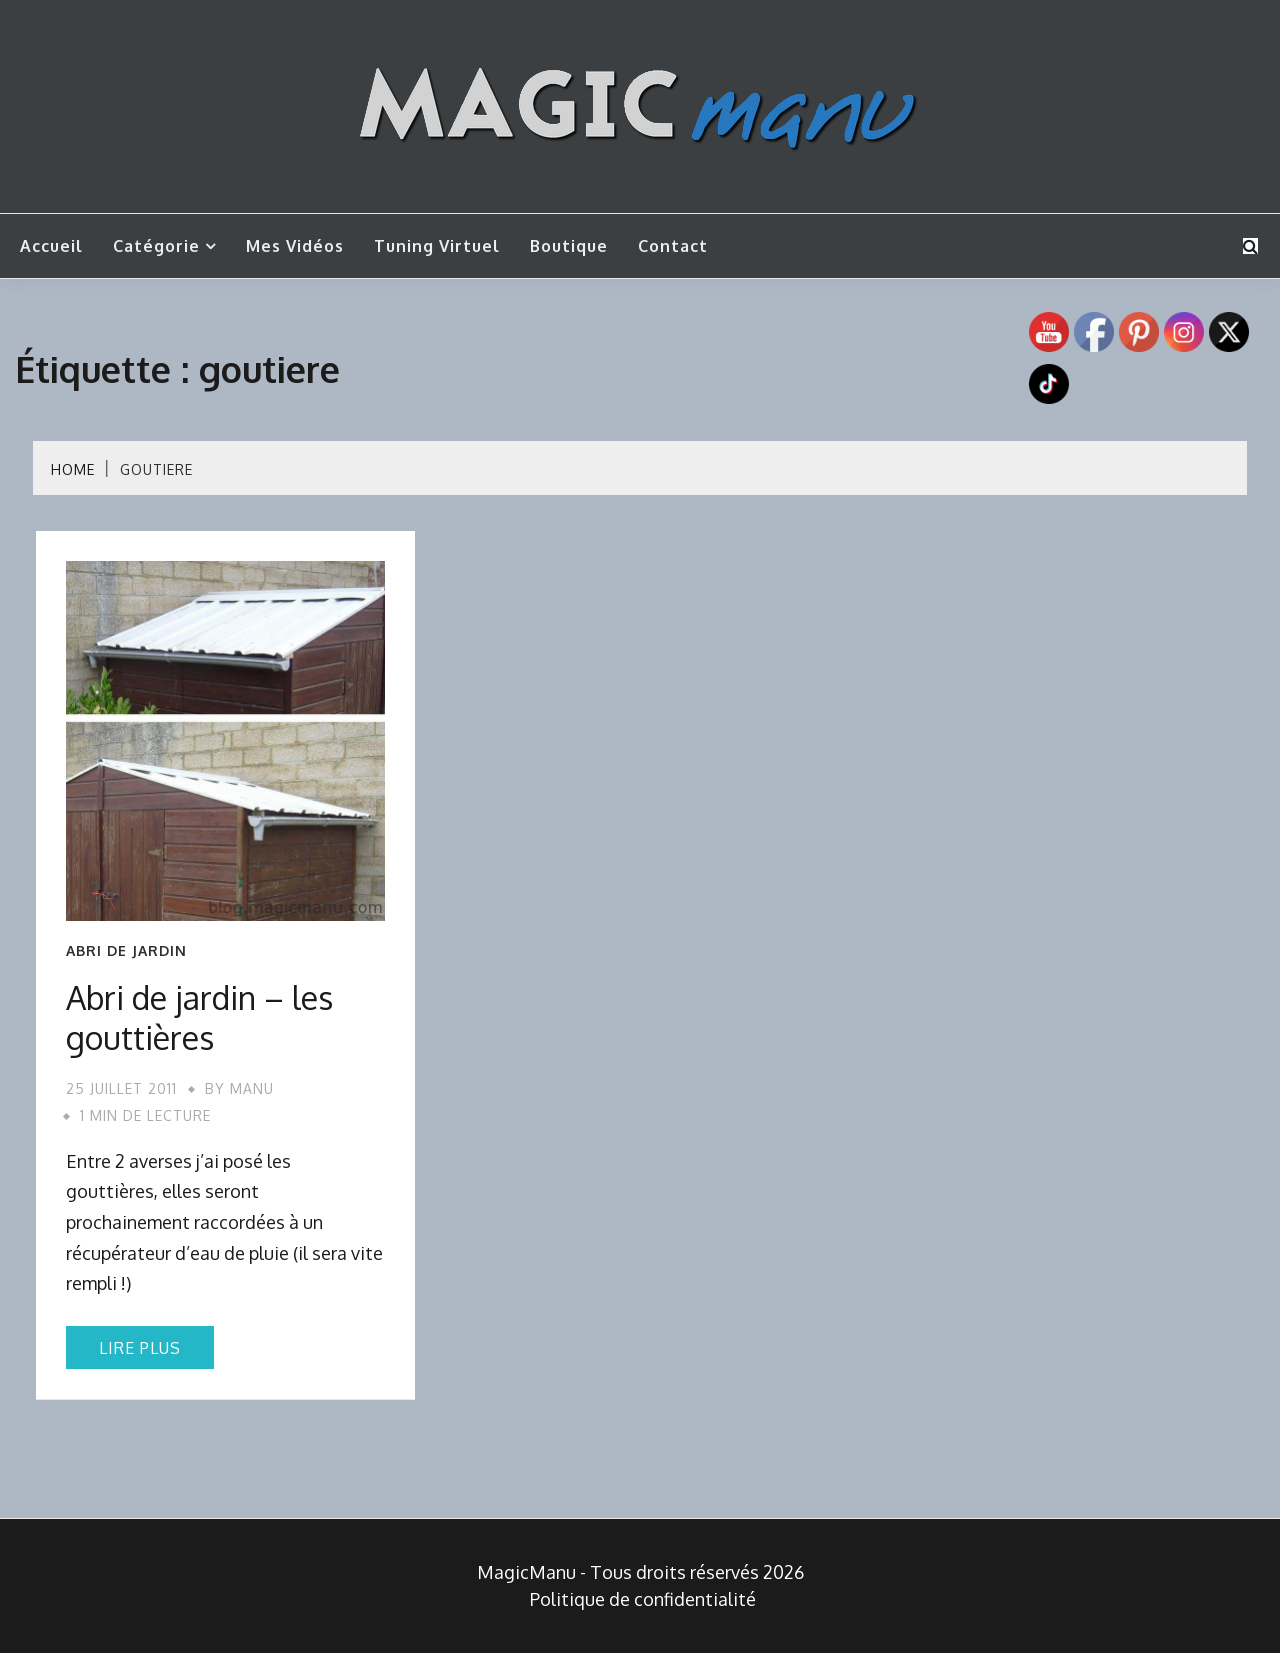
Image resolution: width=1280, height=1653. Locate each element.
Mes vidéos (295, 246)
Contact (673, 246)
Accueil (51, 246)
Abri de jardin (126, 951)
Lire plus (140, 1348)
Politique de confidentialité (643, 1599)
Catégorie (156, 246)
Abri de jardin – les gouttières (199, 1017)
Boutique (569, 246)
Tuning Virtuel (437, 246)
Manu (252, 1088)
